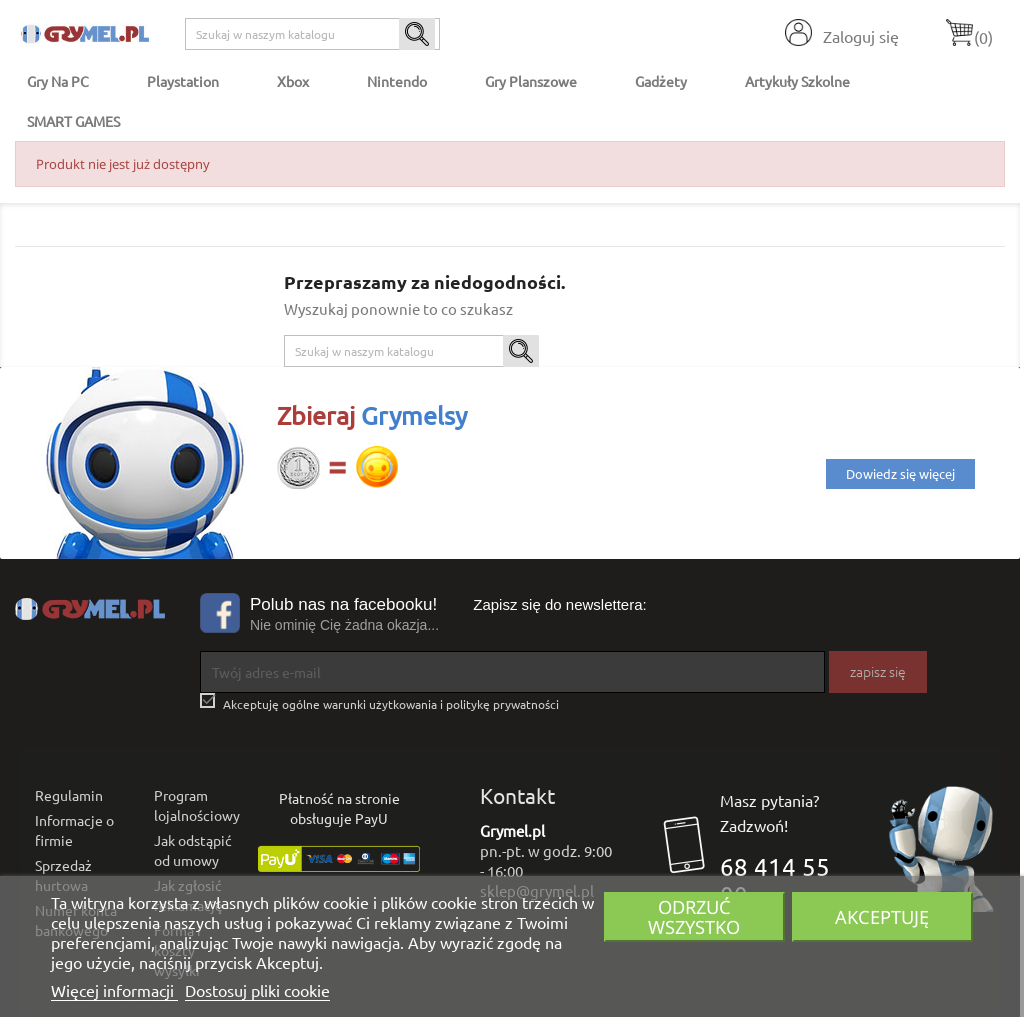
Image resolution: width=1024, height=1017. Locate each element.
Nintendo (397, 81)
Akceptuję (882, 916)
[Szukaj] (312, 34)
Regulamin (69, 795)
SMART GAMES (73, 121)
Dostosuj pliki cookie (257, 990)
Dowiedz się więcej (900, 473)
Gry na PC (58, 81)
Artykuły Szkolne (797, 81)
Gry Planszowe (531, 81)
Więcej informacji (114, 990)
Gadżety (661, 81)
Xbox (293, 81)
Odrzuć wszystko (694, 916)
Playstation (183, 81)
